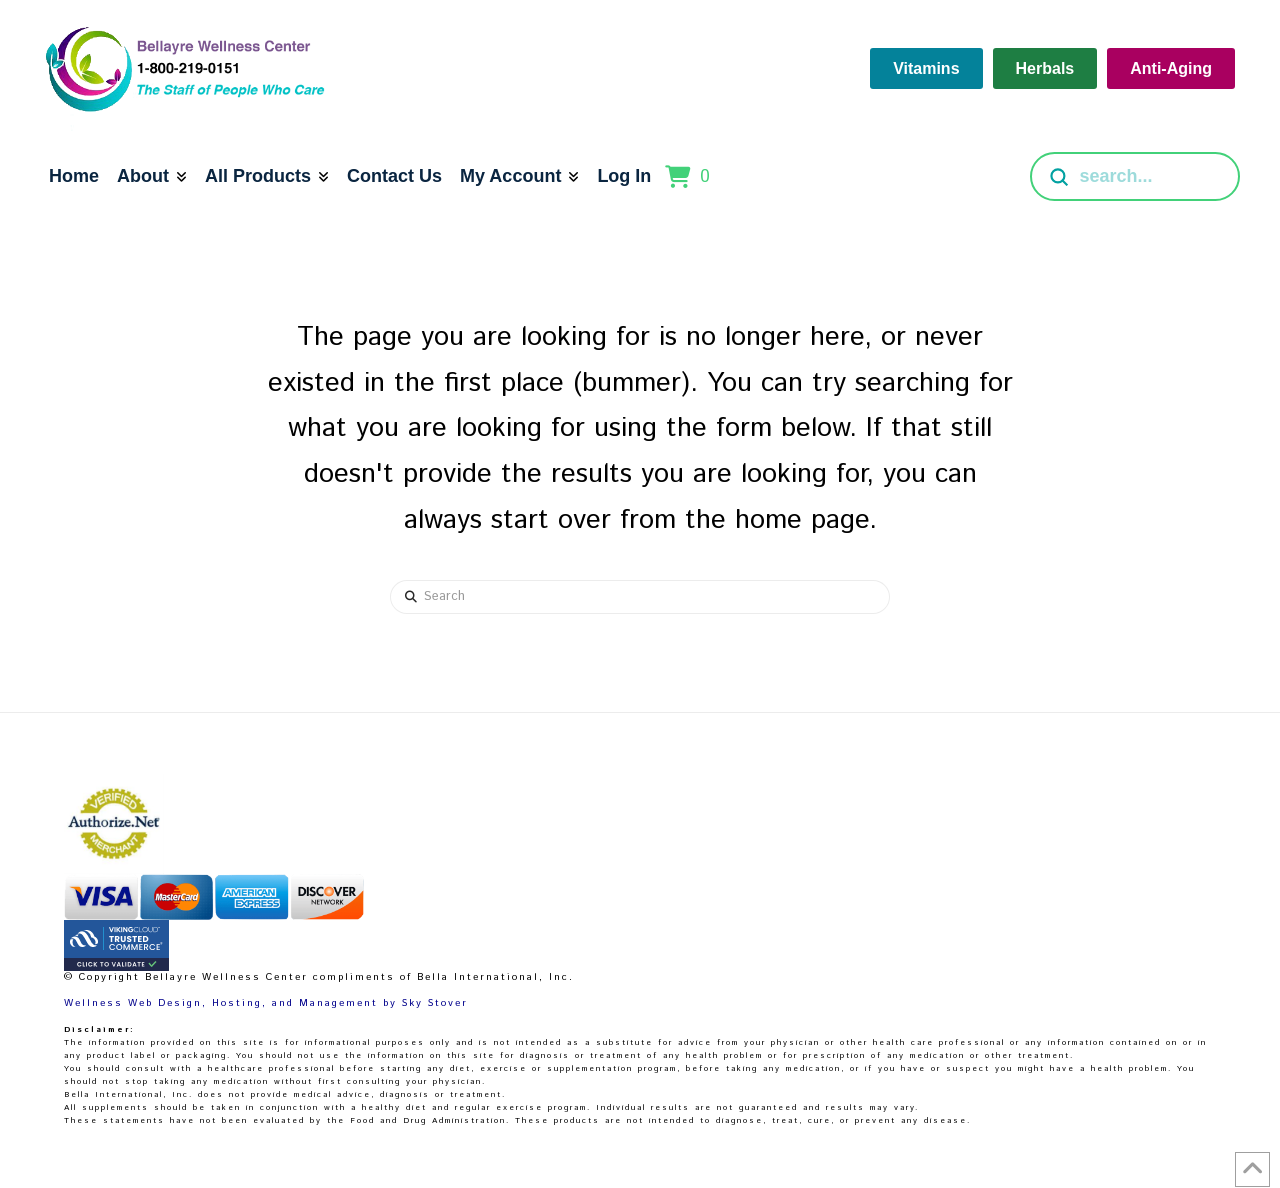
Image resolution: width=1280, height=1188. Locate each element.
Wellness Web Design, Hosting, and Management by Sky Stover (266, 1003)
